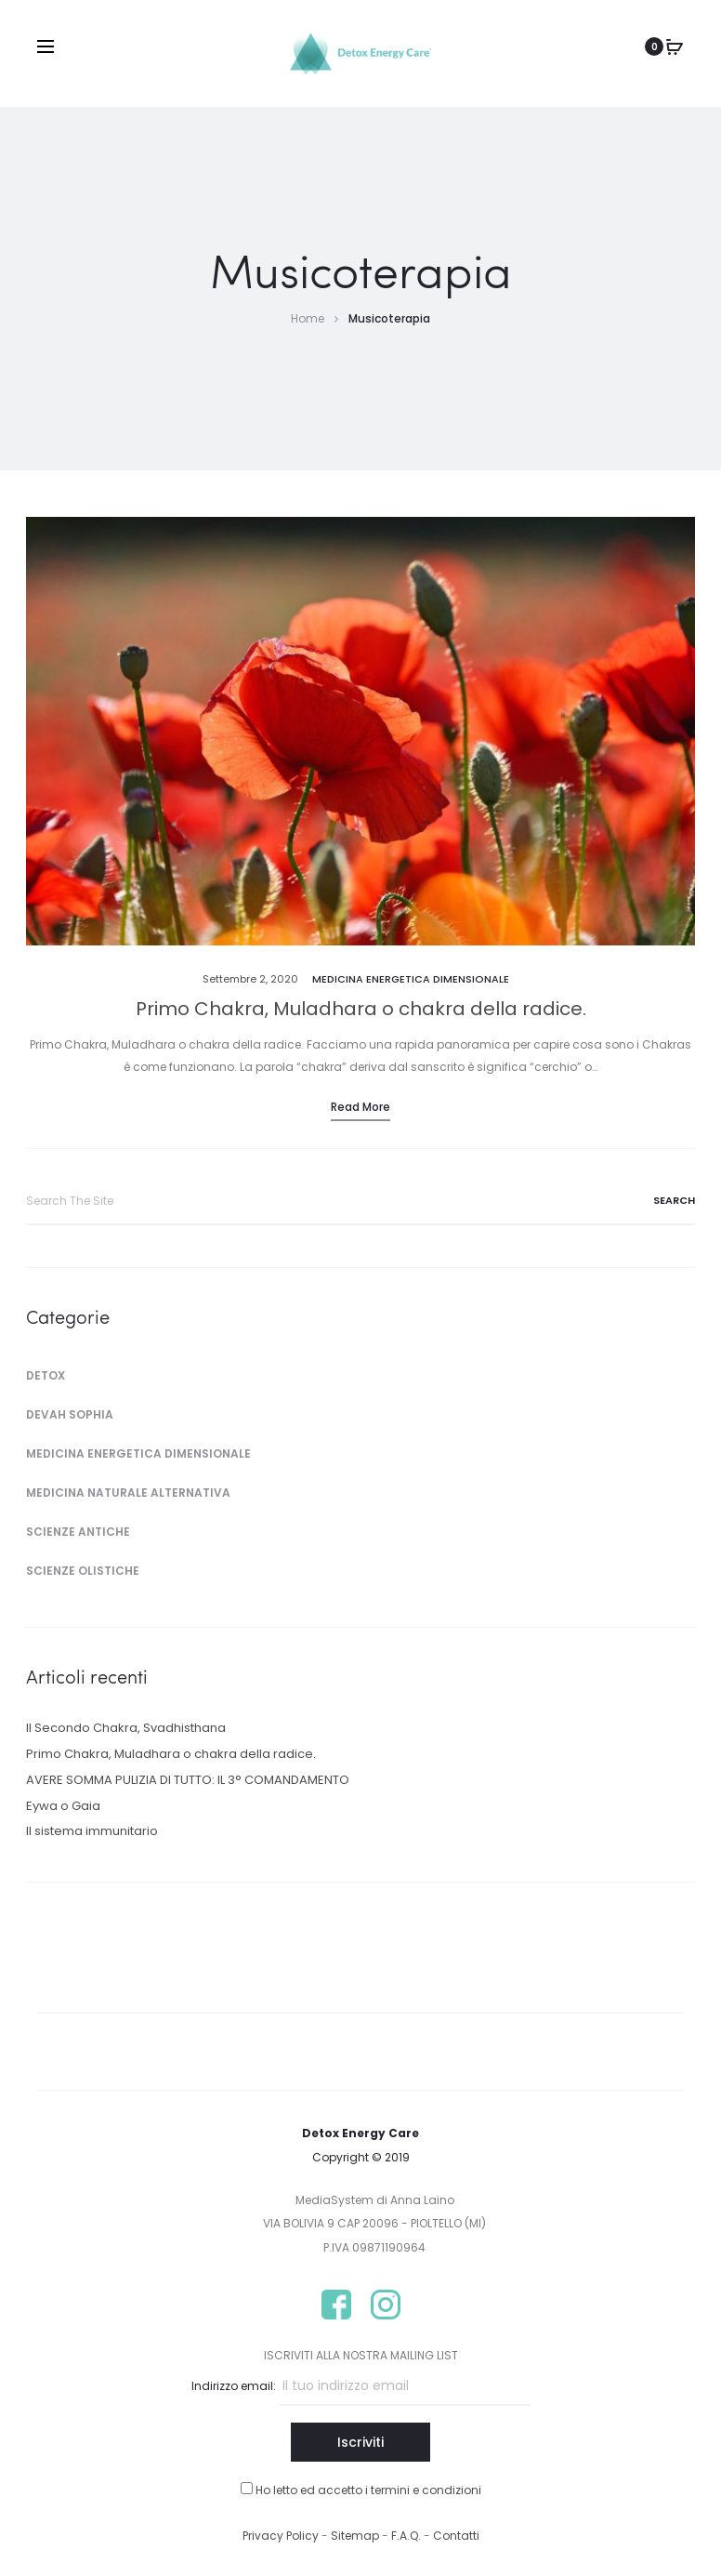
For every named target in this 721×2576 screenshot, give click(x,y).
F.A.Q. (407, 2535)
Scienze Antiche (78, 1531)
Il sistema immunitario (92, 1831)
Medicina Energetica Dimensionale (410, 978)
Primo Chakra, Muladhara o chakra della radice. (361, 1009)
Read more (360, 1107)
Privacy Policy (281, 2535)
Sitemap (355, 2535)
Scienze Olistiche (82, 1571)
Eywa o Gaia (63, 1806)
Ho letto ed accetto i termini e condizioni (368, 2490)
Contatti (456, 2535)
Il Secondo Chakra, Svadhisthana (126, 1728)
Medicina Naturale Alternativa (128, 1492)
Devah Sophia (69, 1414)
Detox (45, 1375)
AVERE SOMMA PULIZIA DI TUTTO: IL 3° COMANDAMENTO (187, 1780)
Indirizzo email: (233, 2386)
